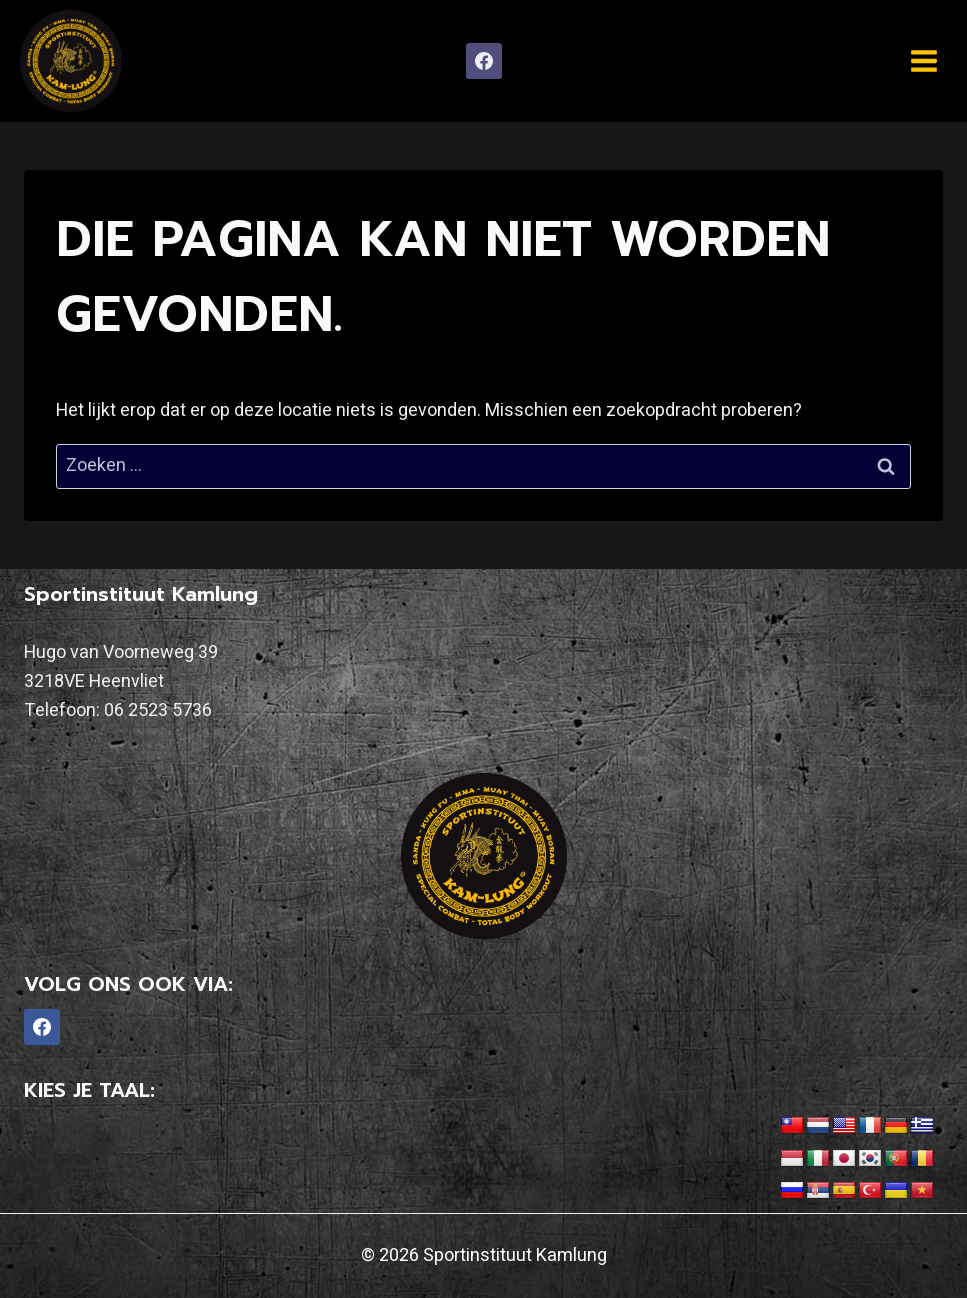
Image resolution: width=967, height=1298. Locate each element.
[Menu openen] (923, 60)
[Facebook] (484, 61)
